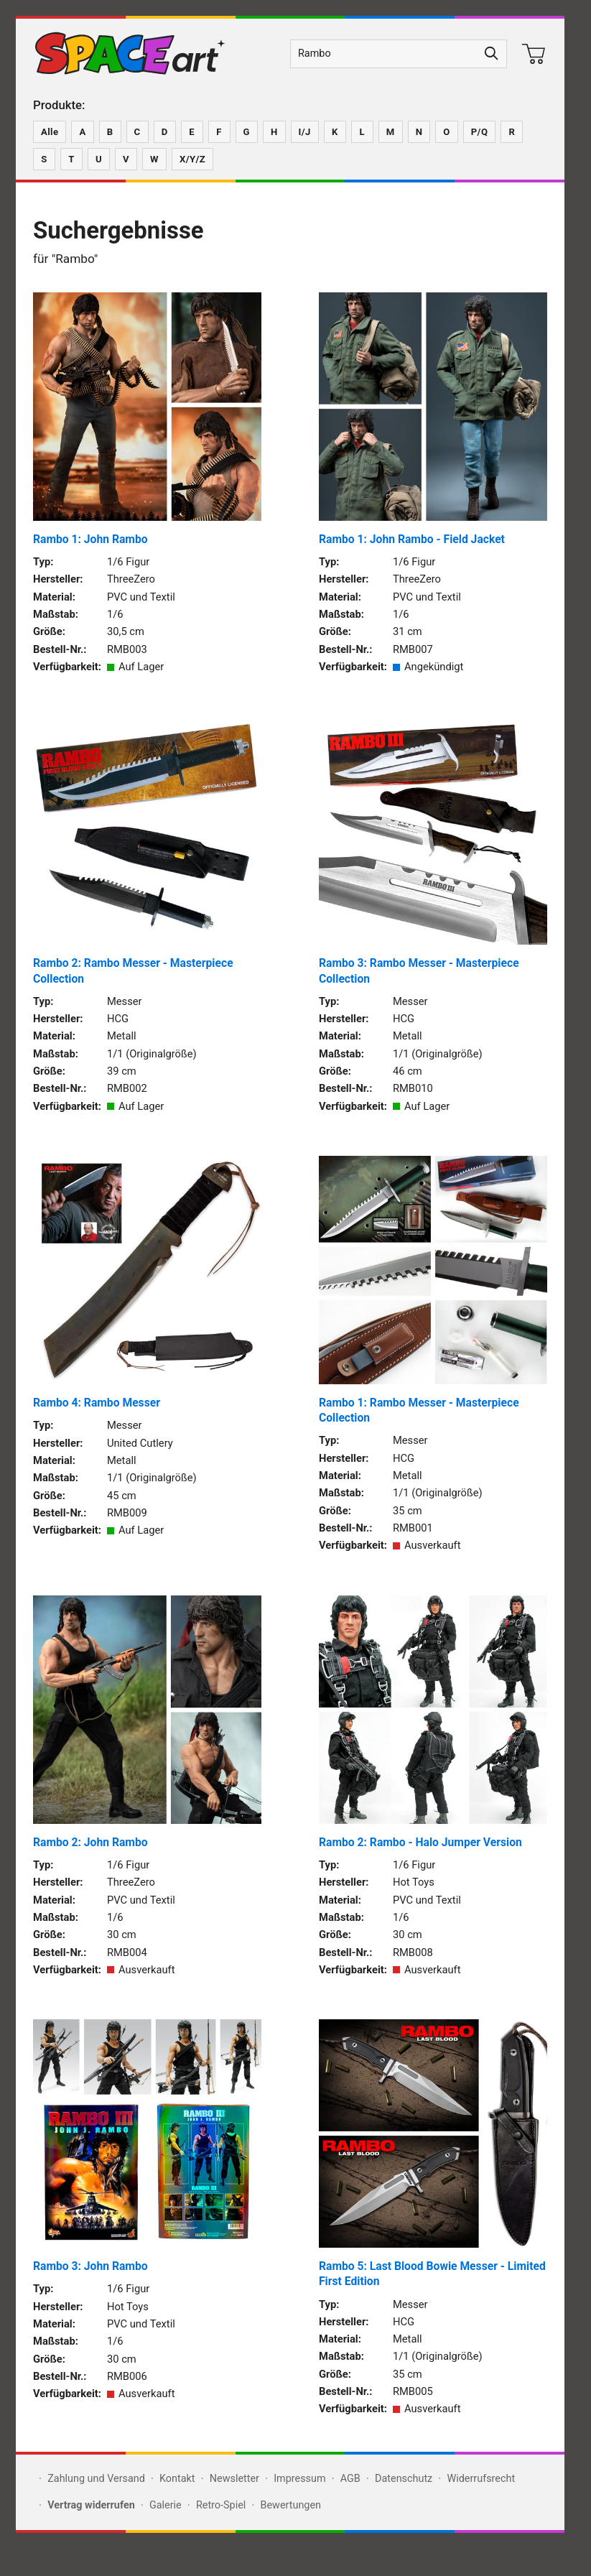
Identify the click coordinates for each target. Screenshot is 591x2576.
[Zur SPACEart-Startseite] (130, 54)
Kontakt (177, 2479)
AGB (350, 2479)
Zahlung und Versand (96, 2479)
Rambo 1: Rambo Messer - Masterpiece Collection (419, 1410)
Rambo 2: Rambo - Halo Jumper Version (420, 1842)
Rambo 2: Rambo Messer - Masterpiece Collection (133, 970)
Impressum (299, 2479)
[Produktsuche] (384, 54)
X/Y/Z (192, 159)
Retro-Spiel (221, 2505)
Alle (49, 131)
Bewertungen (290, 2505)
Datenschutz (403, 2479)
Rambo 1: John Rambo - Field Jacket (412, 539)
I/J (305, 131)
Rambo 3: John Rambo (90, 2266)
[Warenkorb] (533, 54)
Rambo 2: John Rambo (90, 1842)
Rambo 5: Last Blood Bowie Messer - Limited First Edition (432, 2273)
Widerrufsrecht (481, 2479)
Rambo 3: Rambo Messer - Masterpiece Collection (419, 970)
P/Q (479, 131)
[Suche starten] (492, 54)
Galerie (165, 2505)
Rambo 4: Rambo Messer (96, 1402)
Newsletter (234, 2479)
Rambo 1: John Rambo (90, 539)
